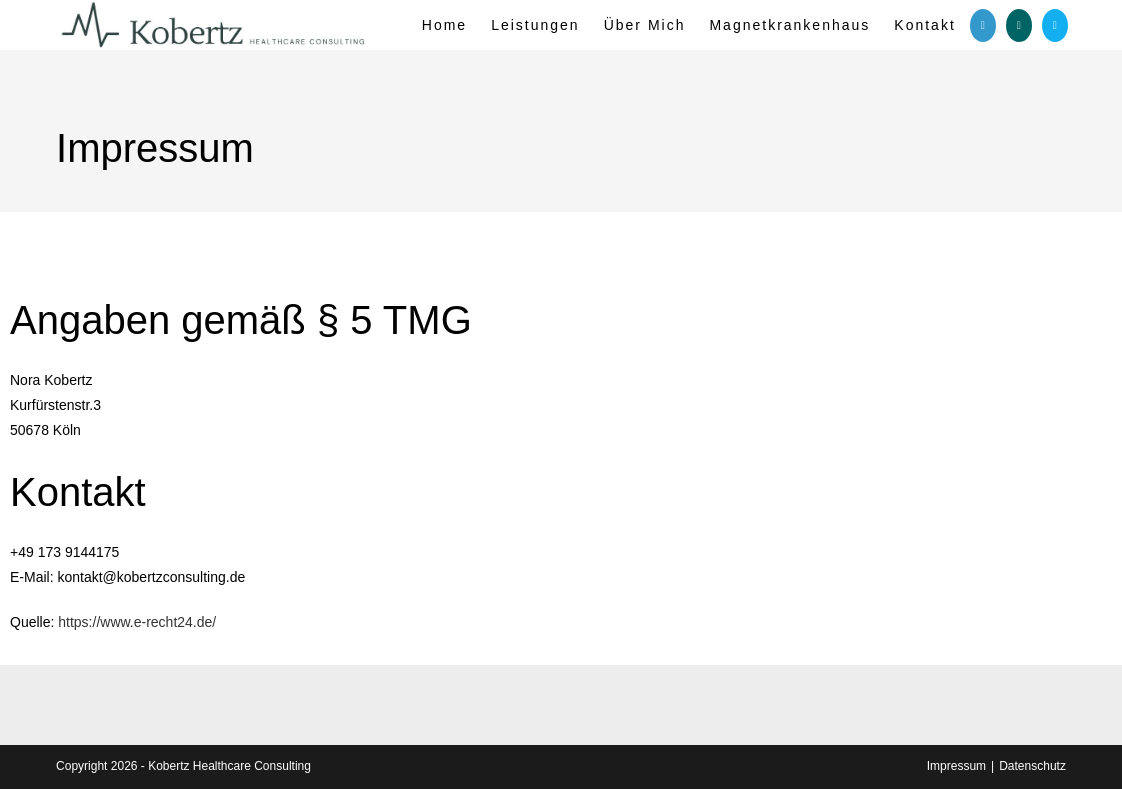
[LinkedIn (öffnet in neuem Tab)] (983, 25)
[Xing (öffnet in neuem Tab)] (1019, 25)
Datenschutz (1032, 766)
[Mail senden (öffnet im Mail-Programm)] (1055, 25)
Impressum (956, 766)
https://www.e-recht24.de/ (137, 622)
